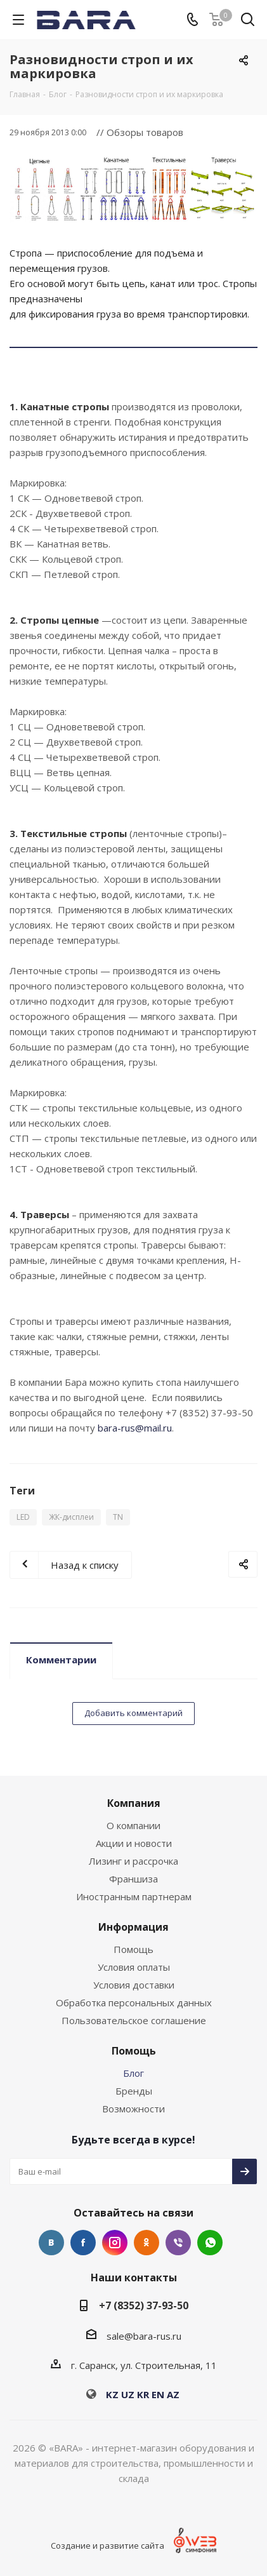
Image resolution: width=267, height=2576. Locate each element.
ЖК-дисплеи (71, 1517)
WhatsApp (210, 2242)
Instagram (114, 2242)
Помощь (133, 1949)
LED (23, 1517)
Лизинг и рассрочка (133, 1861)
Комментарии (61, 1659)
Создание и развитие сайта (107, 2545)
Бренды (133, 2090)
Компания (133, 1803)
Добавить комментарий (133, 1713)
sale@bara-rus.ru (144, 2336)
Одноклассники (146, 2242)
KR (143, 2394)
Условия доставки (133, 1984)
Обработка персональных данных (134, 2002)
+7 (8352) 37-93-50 (143, 2305)
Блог (133, 2073)
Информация (133, 1927)
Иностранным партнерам (134, 1896)
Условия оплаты (134, 1967)
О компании (133, 1825)
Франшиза (133, 1878)
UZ (127, 2394)
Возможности (133, 2108)
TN (118, 1517)
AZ (173, 2394)
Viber (178, 2242)
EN (158, 2394)
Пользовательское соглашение (134, 2020)
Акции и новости (134, 1843)
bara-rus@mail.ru (135, 1427)
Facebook (83, 2242)
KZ (112, 2394)
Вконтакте (51, 2242)
